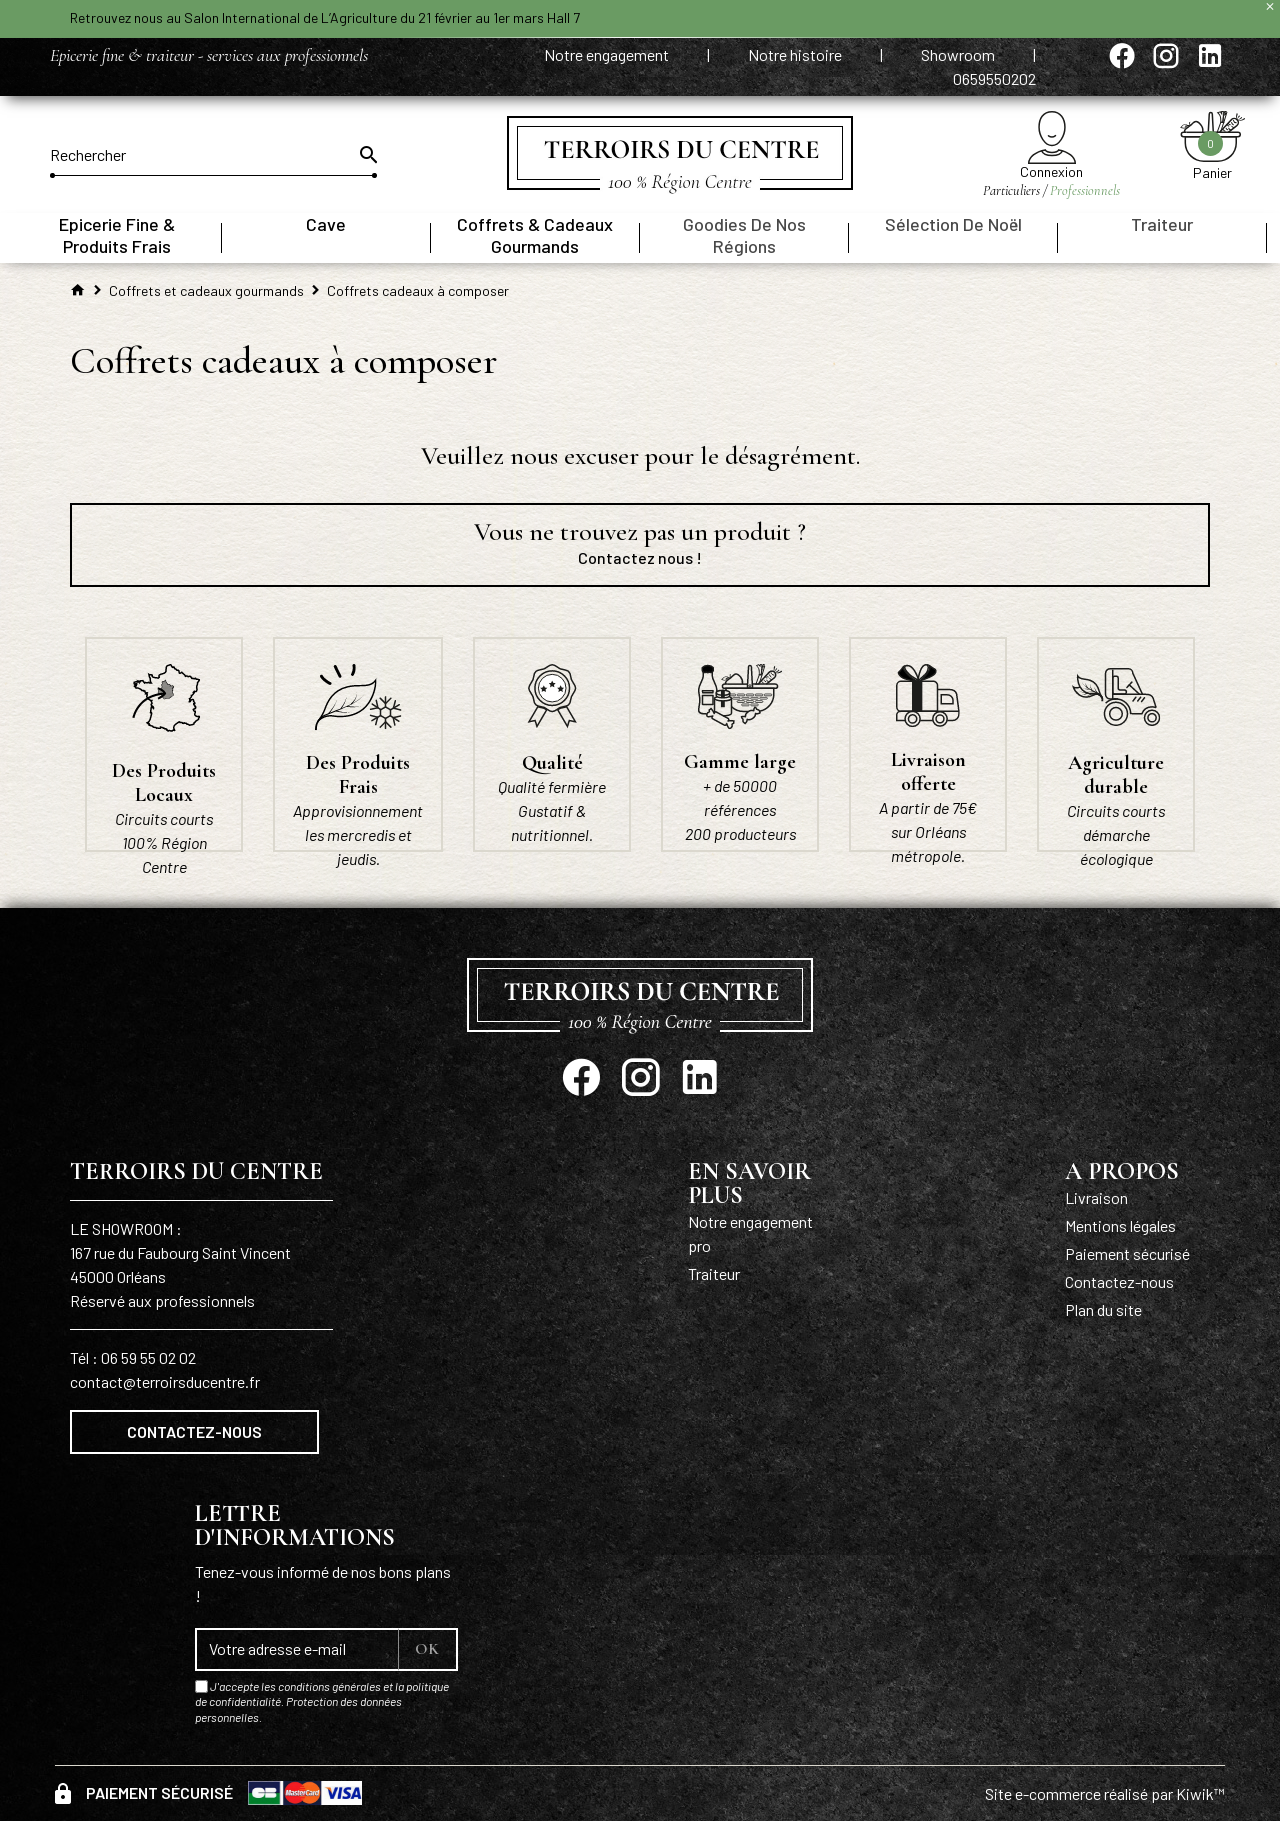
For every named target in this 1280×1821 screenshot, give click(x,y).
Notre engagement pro (750, 1233)
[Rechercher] (213, 155)
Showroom (959, 54)
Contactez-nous (194, 1431)
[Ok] (367, 155)
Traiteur (714, 1273)
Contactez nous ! (640, 557)
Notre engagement (608, 54)
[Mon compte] (1051, 137)
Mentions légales (1120, 1225)
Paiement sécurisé (1127, 1253)
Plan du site (1103, 1309)
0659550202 (994, 78)
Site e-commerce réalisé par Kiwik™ (1105, 1793)
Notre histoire (796, 54)
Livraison (1096, 1197)
